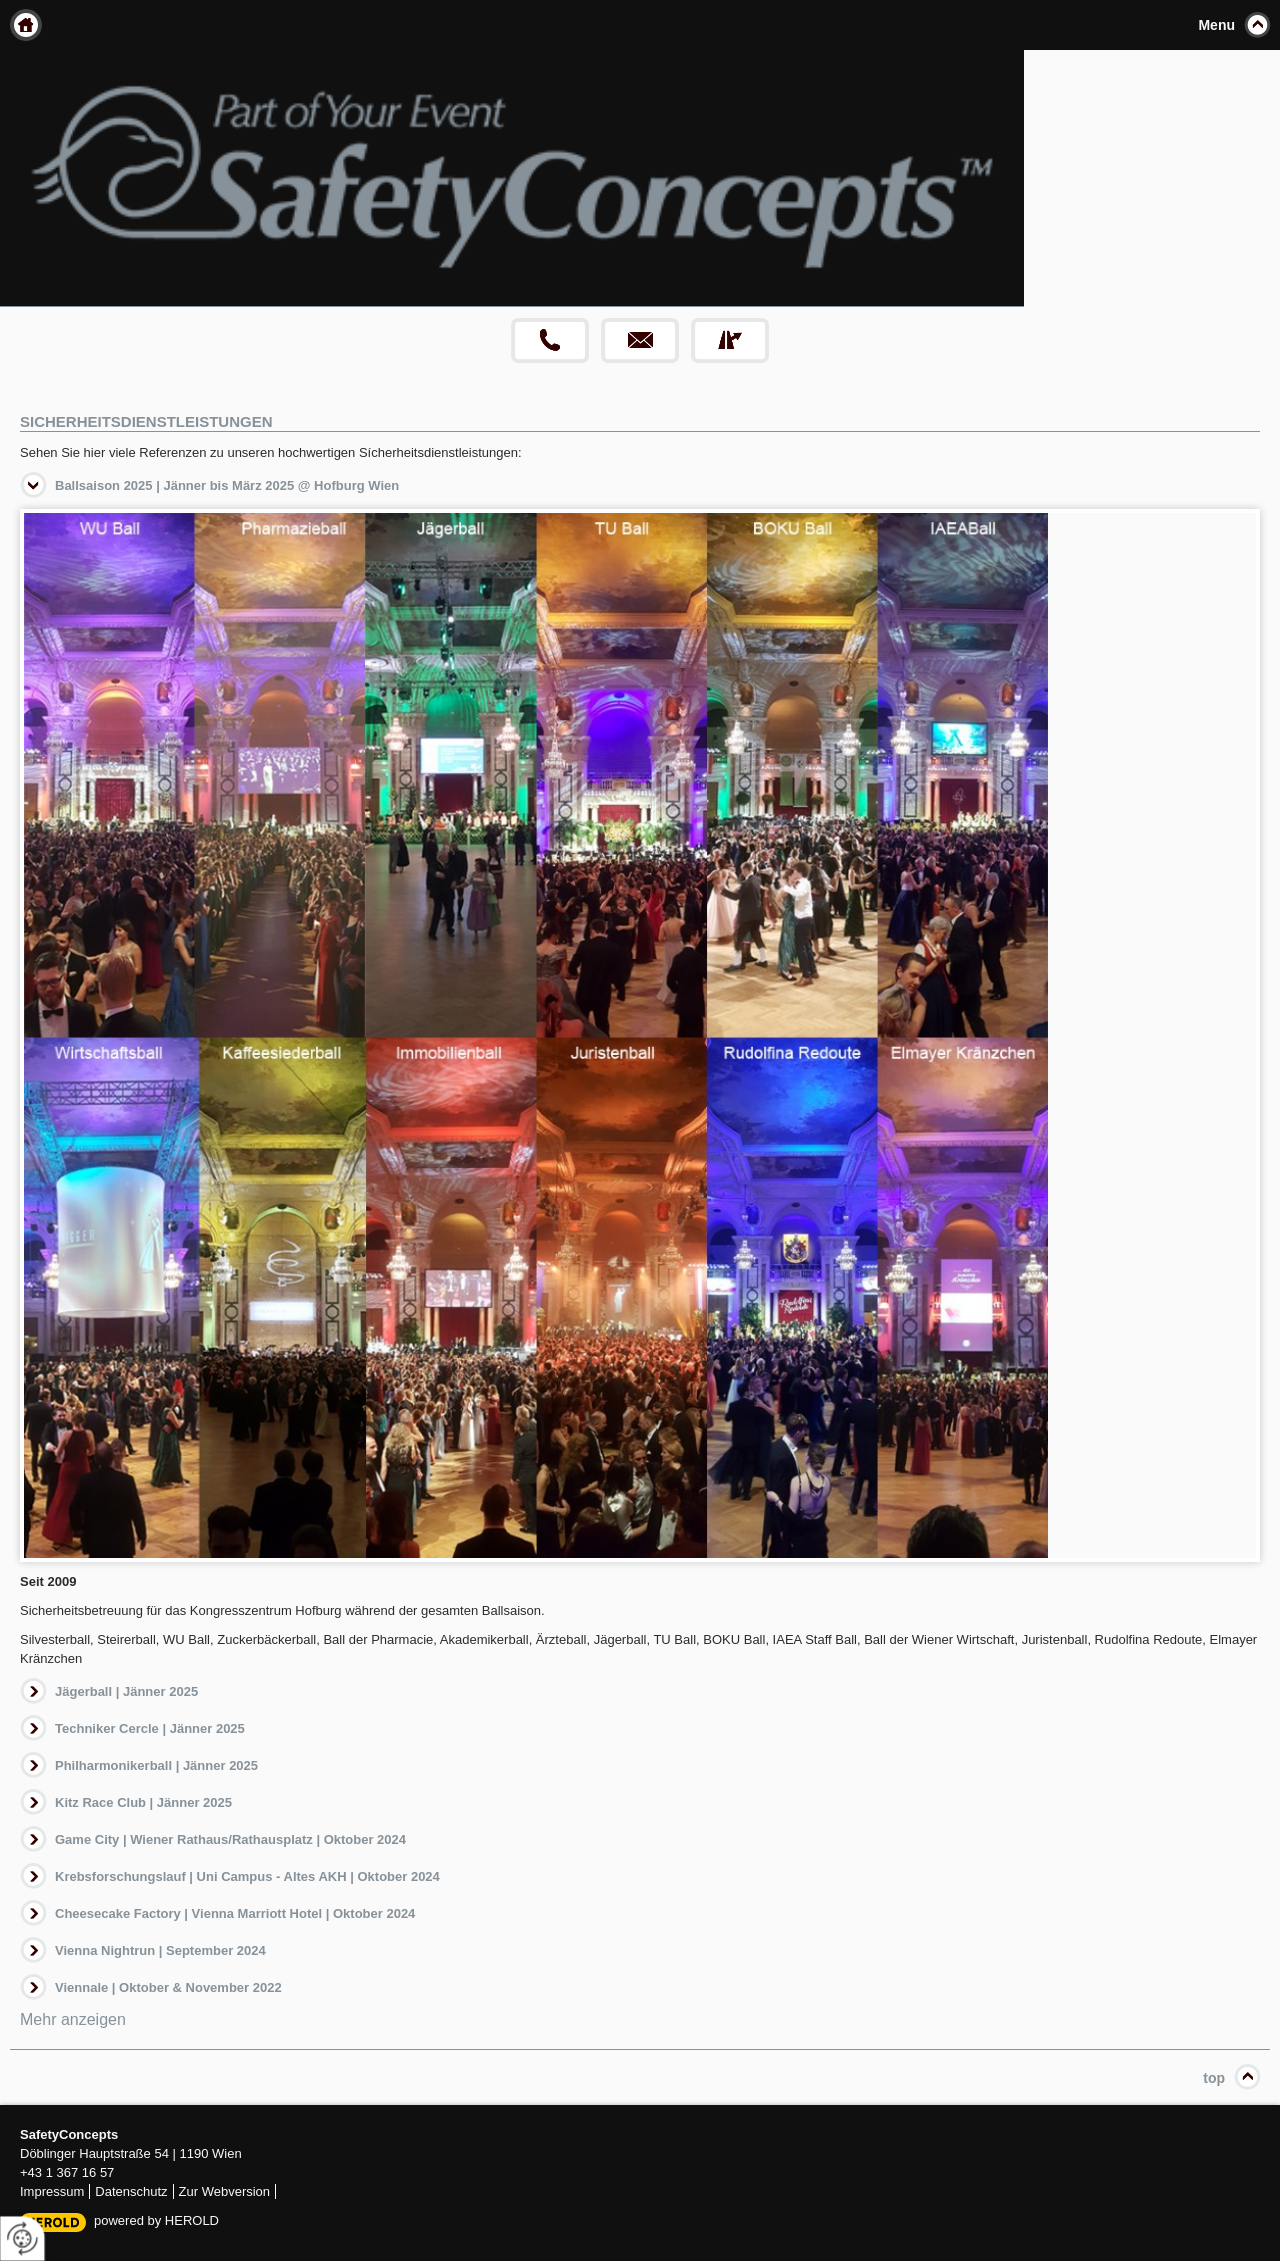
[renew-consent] (22, 2238)
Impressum (52, 2191)
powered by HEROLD (156, 2220)
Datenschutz (131, 2191)
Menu (1216, 25)
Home (26, 25)
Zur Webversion (225, 2191)
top (1214, 2078)
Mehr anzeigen (73, 2019)
